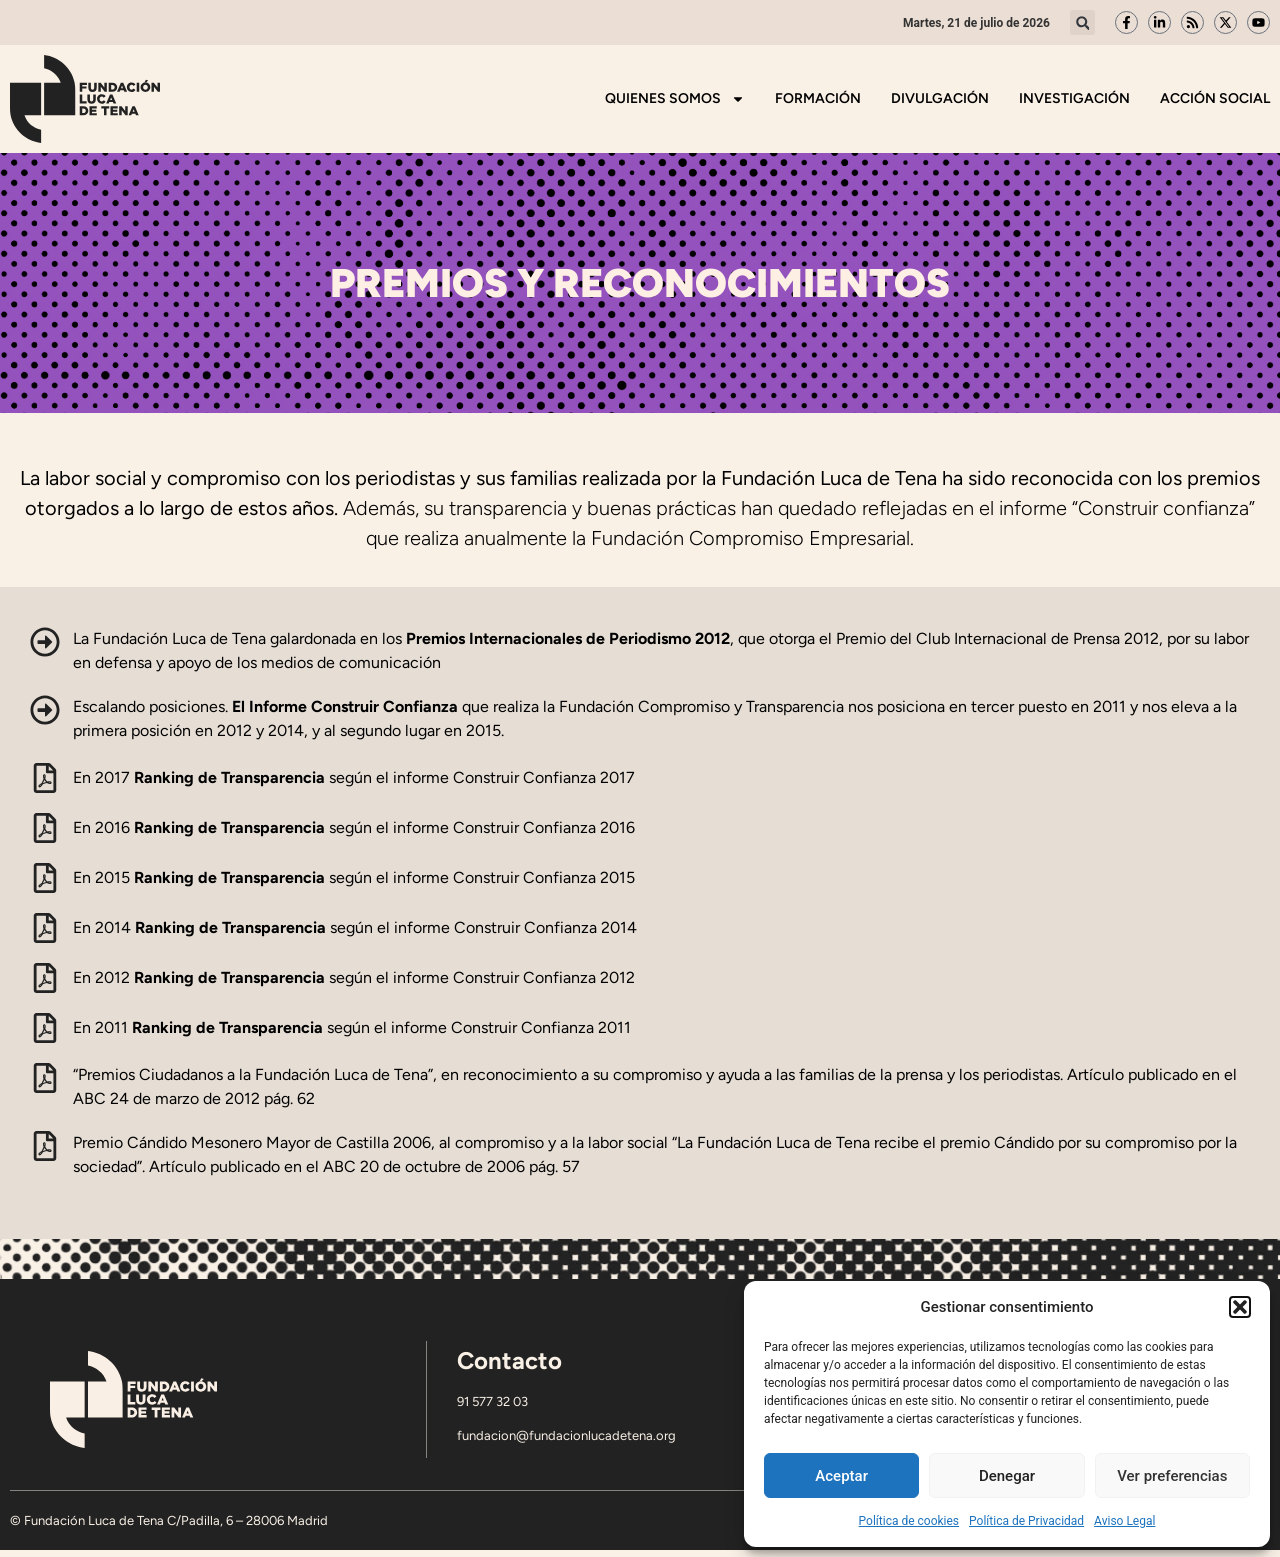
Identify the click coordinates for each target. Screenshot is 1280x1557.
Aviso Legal (1124, 1521)
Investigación (1074, 98)
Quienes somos (675, 99)
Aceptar (841, 1476)
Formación (818, 98)
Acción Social (1215, 98)
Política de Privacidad (1026, 1521)
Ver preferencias (1172, 1476)
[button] (1240, 1307)
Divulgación (940, 98)
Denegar (1007, 1476)
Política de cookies (909, 1521)
